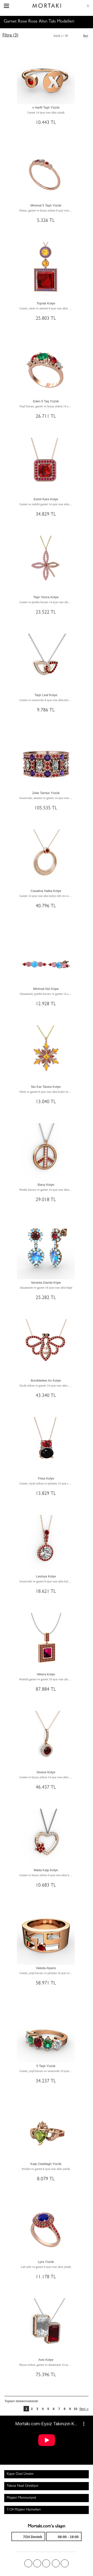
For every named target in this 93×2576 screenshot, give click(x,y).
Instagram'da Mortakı (56, 2563)
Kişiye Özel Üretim (20, 2474)
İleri (85, 35)
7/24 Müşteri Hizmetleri (24, 2510)
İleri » (84, 2409)
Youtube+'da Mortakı (65, 2563)
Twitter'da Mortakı (37, 2563)
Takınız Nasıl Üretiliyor (22, 2486)
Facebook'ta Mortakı (28, 2563)
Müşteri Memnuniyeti (21, 2498)
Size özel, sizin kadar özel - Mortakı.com (46, 4)
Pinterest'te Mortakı (46, 2563)
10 (75, 2409)
